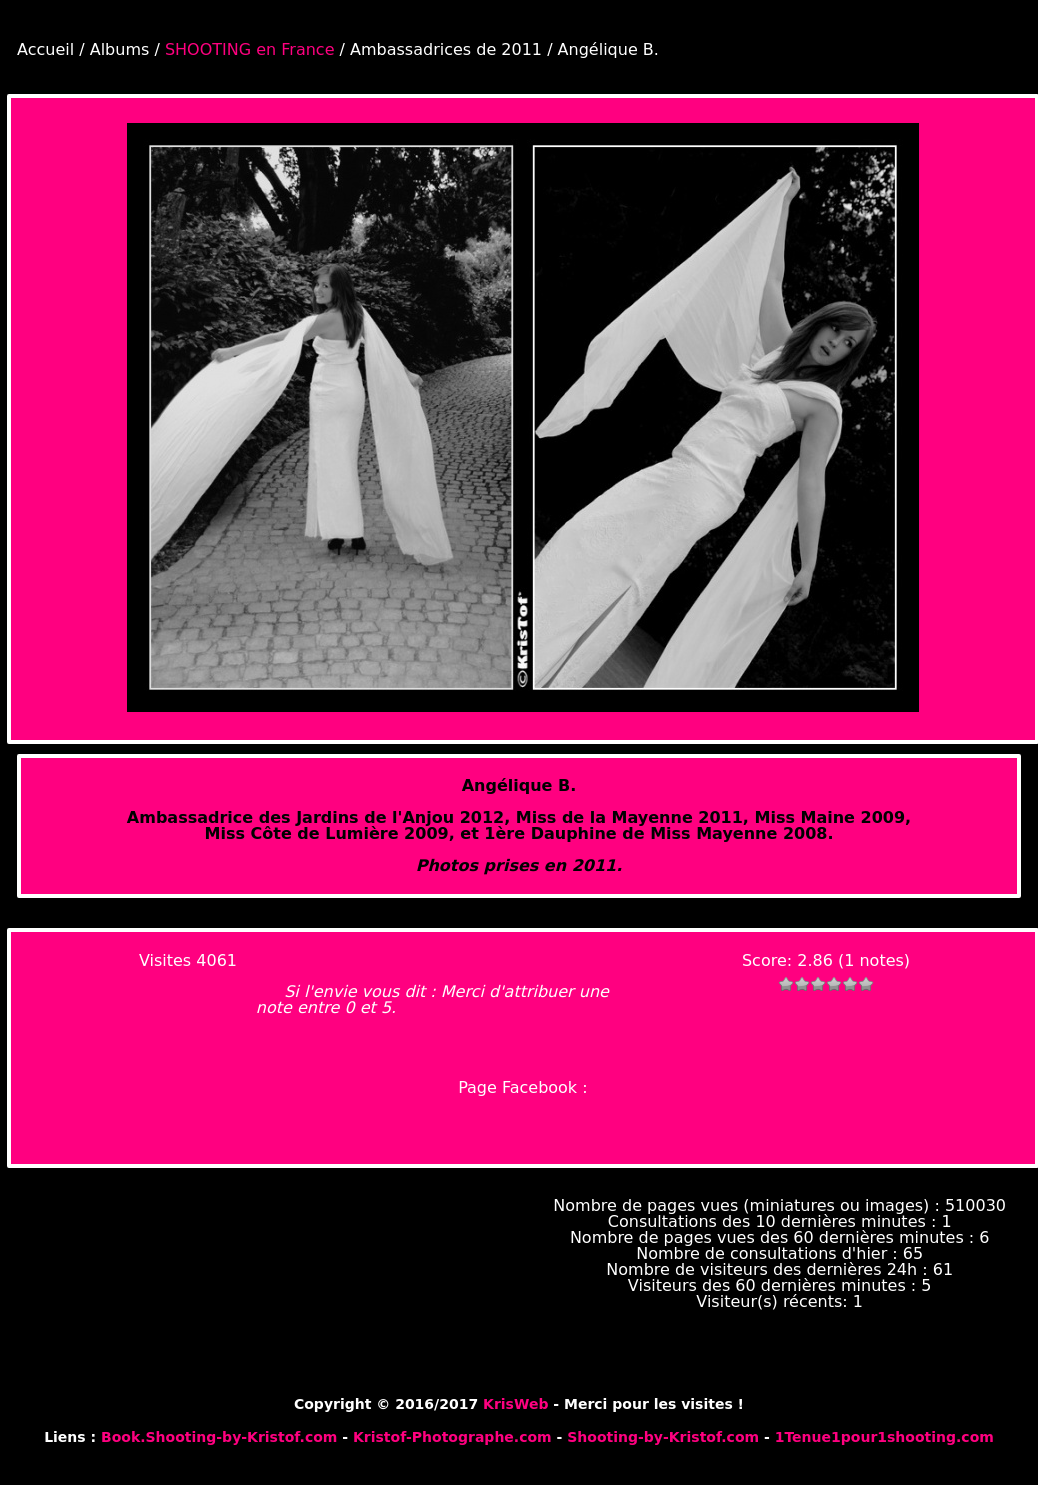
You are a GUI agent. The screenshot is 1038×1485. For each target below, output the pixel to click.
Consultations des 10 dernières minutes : (775, 1221)
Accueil (45, 49)
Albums (120, 49)
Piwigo (1008, 1387)
